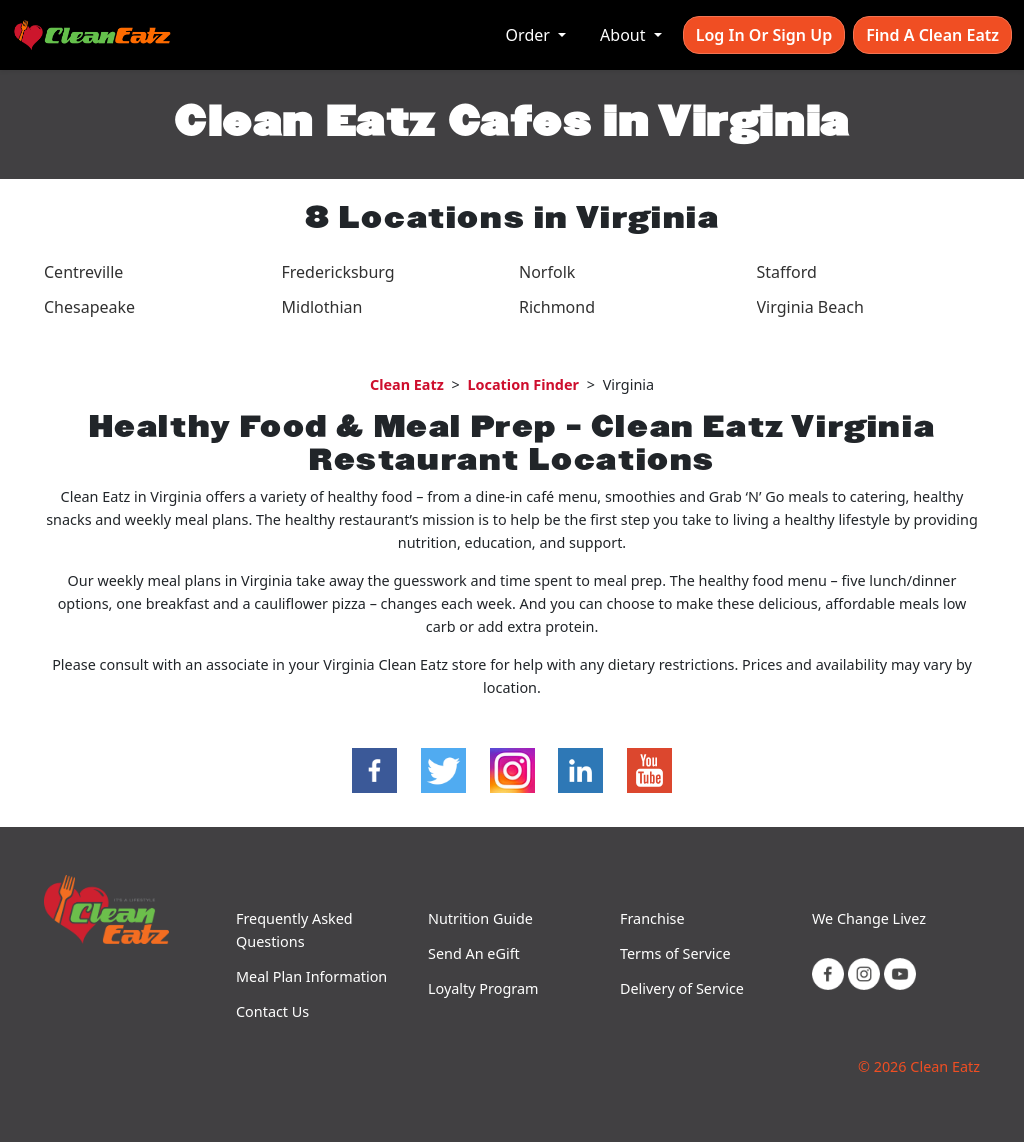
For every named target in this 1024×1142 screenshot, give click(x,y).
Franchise (652, 918)
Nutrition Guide (480, 918)
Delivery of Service (682, 988)
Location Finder (523, 384)
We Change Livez (869, 918)
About (625, 35)
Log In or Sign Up (764, 35)
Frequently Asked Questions (294, 930)
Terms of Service (675, 953)
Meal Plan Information (311, 976)
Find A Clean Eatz (932, 35)
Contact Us (272, 1011)
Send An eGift (474, 953)
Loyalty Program (483, 988)
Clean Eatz (407, 384)
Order (530, 35)
